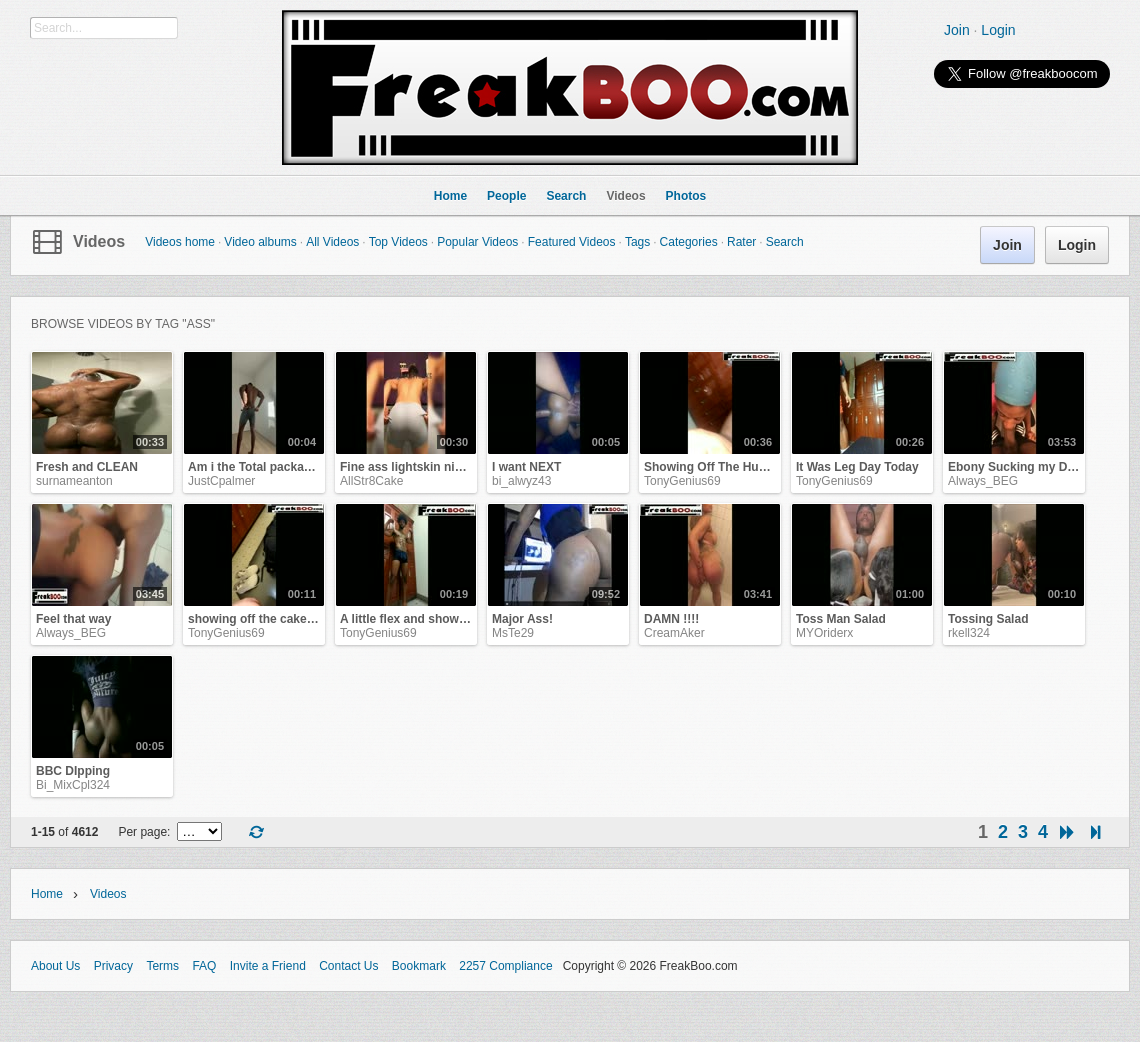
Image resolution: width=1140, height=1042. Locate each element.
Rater (741, 242)
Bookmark (419, 966)
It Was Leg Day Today (857, 467)
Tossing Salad (988, 619)
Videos (99, 241)
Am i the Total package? (256, 467)
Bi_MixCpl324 (73, 785)
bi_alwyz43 (521, 481)
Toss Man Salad (841, 619)
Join (957, 30)
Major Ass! (522, 619)
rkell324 (969, 633)
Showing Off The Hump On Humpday (749, 467)
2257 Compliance (505, 966)
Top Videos (398, 242)
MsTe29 (513, 633)
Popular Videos (477, 242)
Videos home (180, 242)
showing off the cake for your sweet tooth (306, 619)
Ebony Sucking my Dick (1016, 467)
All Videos (332, 242)
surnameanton (74, 481)
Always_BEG (983, 481)
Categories (689, 242)
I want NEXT (526, 467)
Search (785, 242)
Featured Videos (572, 242)
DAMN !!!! (671, 619)
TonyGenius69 (682, 481)
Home (47, 894)
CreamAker (674, 633)
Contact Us (348, 966)
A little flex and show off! (411, 619)
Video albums (260, 242)
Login (998, 30)
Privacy (113, 966)
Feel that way (73, 619)
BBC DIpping (73, 771)
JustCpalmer (221, 481)
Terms (162, 966)
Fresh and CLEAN (87, 467)
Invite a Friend (268, 966)
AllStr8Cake (371, 481)
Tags (637, 242)
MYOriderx (824, 633)
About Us (55, 966)
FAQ (204, 966)
